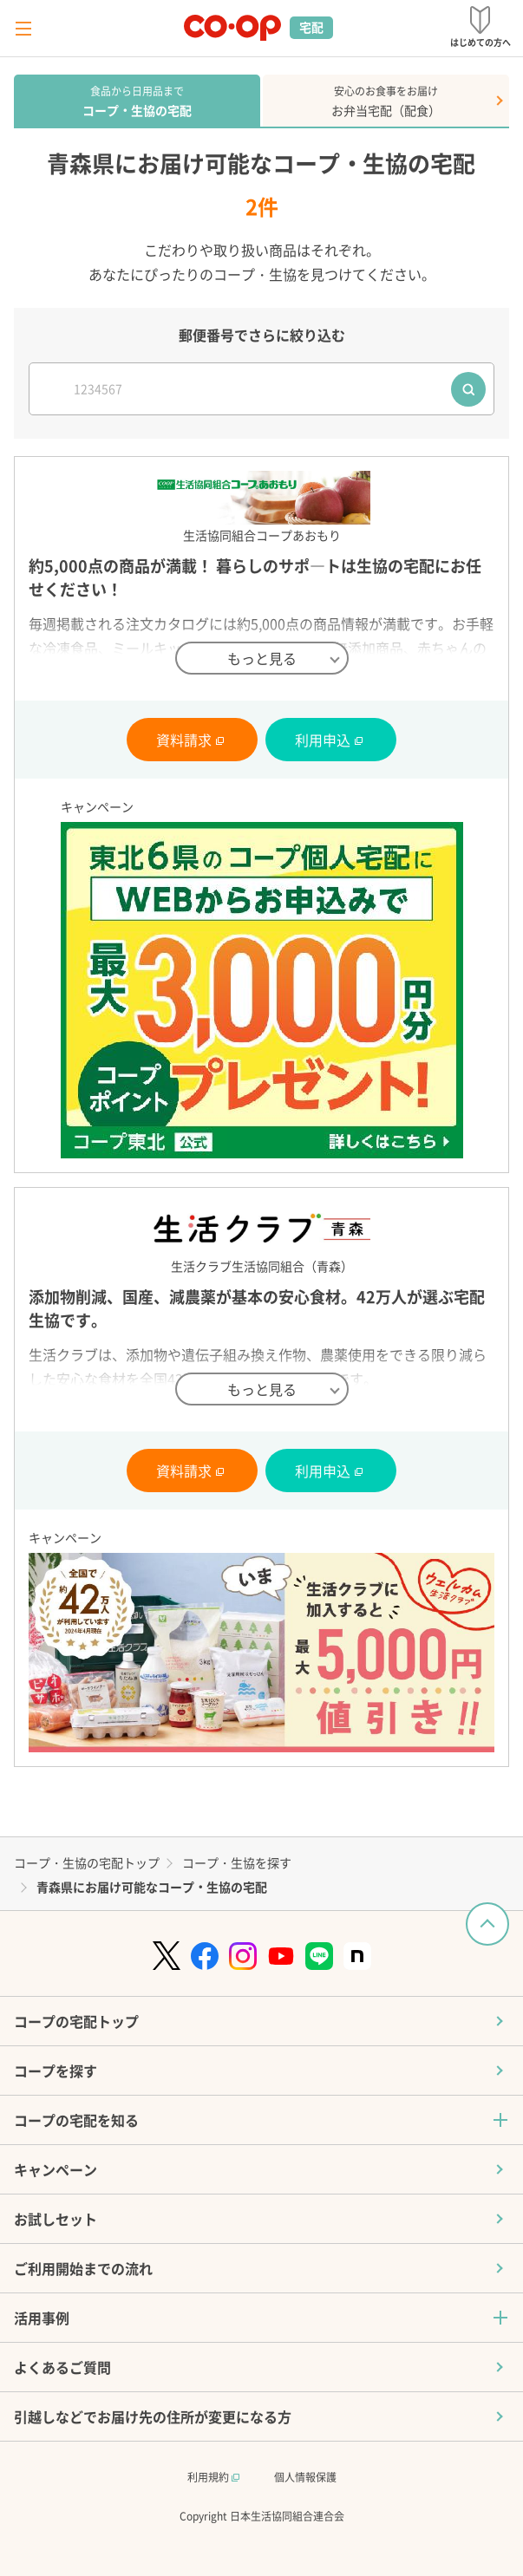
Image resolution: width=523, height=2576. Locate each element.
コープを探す (55, 2070)
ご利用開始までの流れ (83, 2268)
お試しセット (55, 2218)
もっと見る (262, 658)
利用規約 (213, 2476)
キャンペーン (55, 2169)
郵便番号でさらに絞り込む (262, 334)
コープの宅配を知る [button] (76, 2120)
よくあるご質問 (62, 2367)
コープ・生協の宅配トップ (87, 1862)
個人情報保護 (305, 2476)
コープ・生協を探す (236, 1862)
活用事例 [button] (41, 2317)
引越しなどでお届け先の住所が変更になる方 (152, 2416)
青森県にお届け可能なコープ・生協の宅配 (151, 1886)
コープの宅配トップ (76, 2021)
